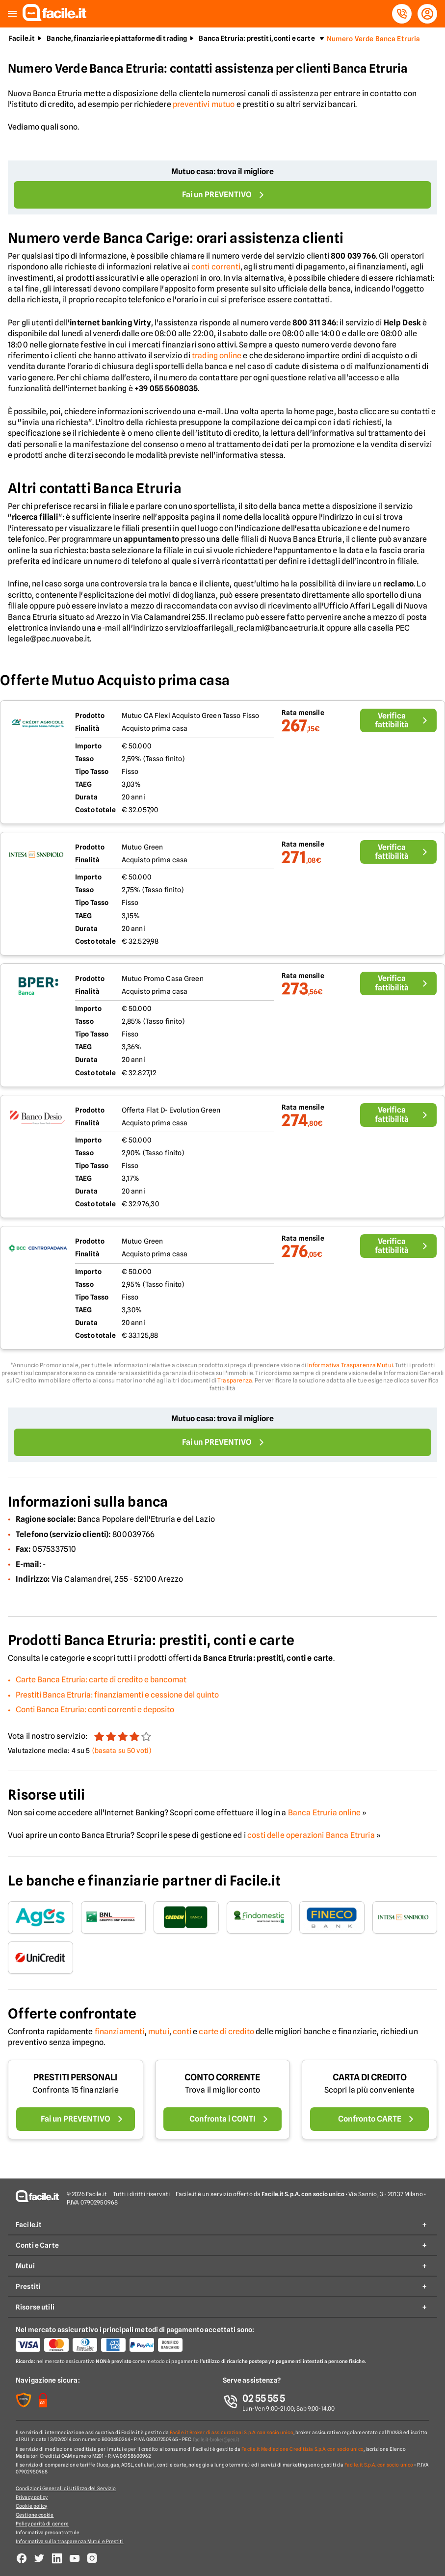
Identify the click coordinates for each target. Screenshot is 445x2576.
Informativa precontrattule (48, 2532)
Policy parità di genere (42, 2523)
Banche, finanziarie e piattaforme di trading (117, 38)
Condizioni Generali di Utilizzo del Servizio (66, 2488)
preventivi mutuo (204, 104)
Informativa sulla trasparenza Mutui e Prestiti (70, 2541)
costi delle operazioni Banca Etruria (311, 1835)
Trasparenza (234, 1380)
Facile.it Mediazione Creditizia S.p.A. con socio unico (302, 2449)
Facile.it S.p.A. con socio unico (378, 2465)
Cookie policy (31, 2506)
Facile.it (22, 38)
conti (182, 2031)
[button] (12, 14)
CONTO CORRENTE (222, 2077)
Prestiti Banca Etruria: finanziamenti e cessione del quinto (117, 1695)
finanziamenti (120, 2031)
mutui (158, 2031)
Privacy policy (32, 2497)
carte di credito (226, 2031)
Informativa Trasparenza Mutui (350, 1365)
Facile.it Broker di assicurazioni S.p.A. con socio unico (231, 2432)
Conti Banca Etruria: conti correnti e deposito (95, 1709)
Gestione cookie (35, 2515)
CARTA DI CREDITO (370, 2077)
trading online (216, 355)
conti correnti (215, 266)
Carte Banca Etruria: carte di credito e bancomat (101, 1679)
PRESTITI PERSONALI (75, 2077)
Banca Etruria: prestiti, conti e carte (256, 38)
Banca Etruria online (324, 1812)
